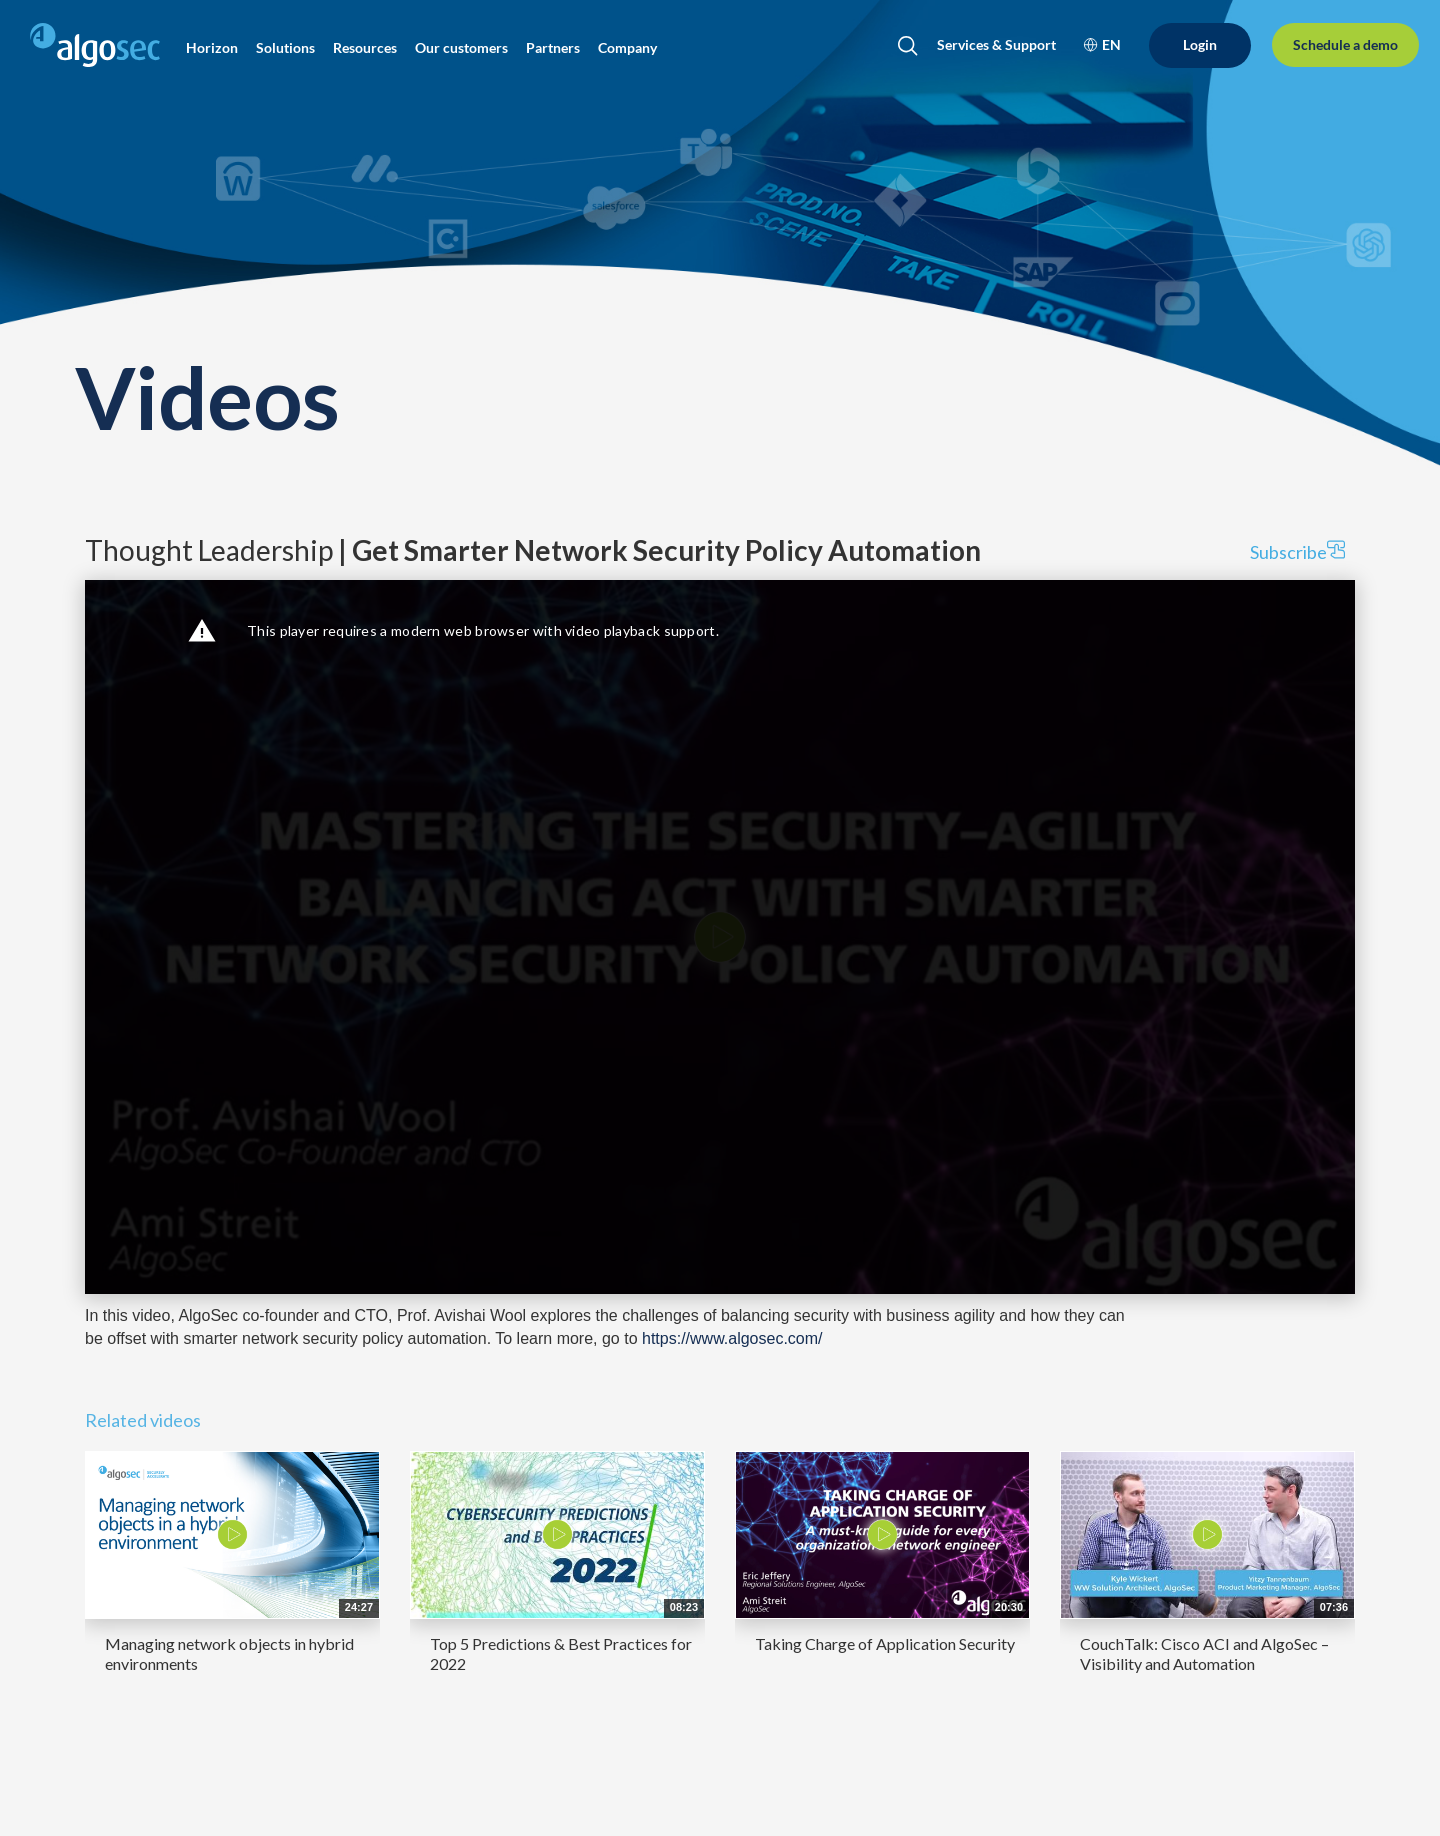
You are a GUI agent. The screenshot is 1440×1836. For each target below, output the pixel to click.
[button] (212, 48)
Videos (207, 396)
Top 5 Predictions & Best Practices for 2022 (561, 1653)
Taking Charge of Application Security (885, 1643)
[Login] (1200, 45)
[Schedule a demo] (1345, 45)
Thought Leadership (533, 550)
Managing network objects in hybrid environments (229, 1653)
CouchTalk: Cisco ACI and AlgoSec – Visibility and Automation (1204, 1653)
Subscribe (1297, 551)
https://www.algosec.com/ (732, 1338)
